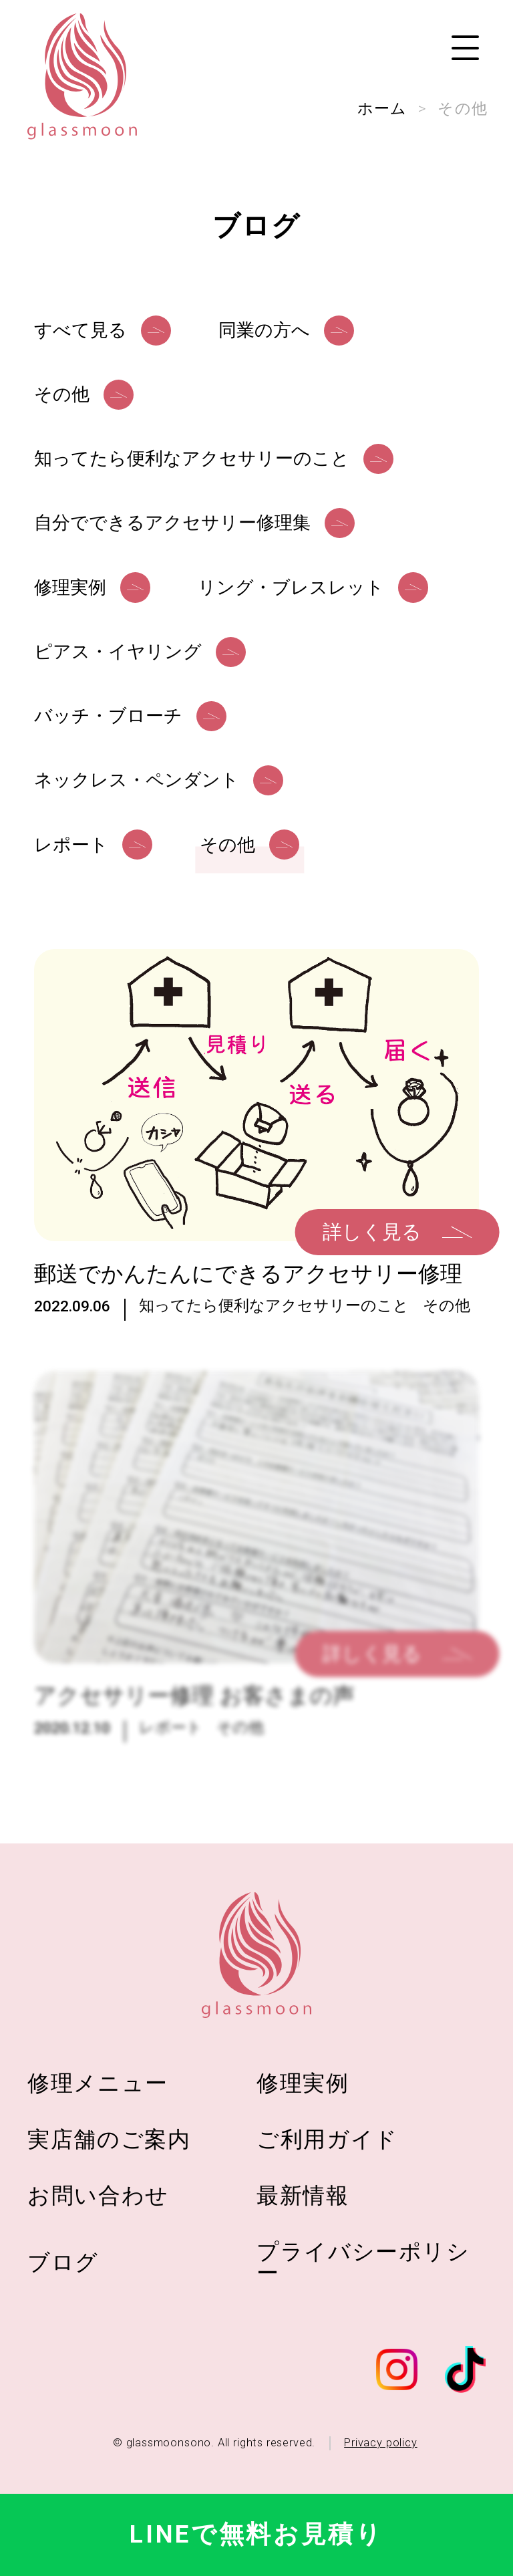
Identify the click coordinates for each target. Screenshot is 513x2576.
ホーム (382, 108)
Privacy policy (380, 2442)
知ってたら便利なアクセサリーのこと (274, 1327)
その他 (446, 1327)
